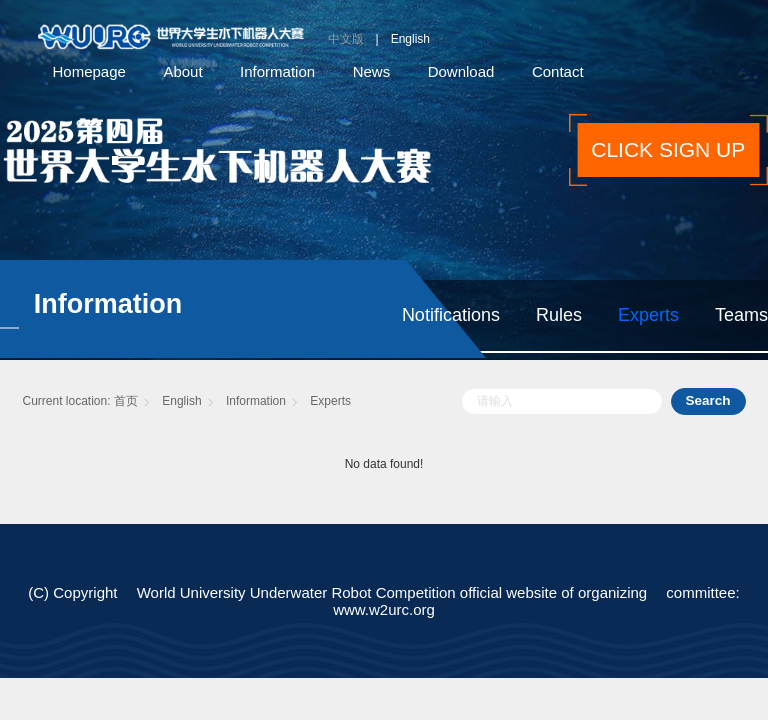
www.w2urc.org (384, 609)
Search (707, 400)
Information (277, 71)
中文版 (346, 39)
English (410, 39)
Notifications (451, 315)
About (182, 71)
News (372, 71)
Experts (648, 315)
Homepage (89, 71)
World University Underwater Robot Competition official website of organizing (392, 592)
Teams (741, 315)
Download (461, 71)
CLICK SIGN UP (668, 149)
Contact (558, 71)
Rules (559, 315)
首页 (126, 401)
